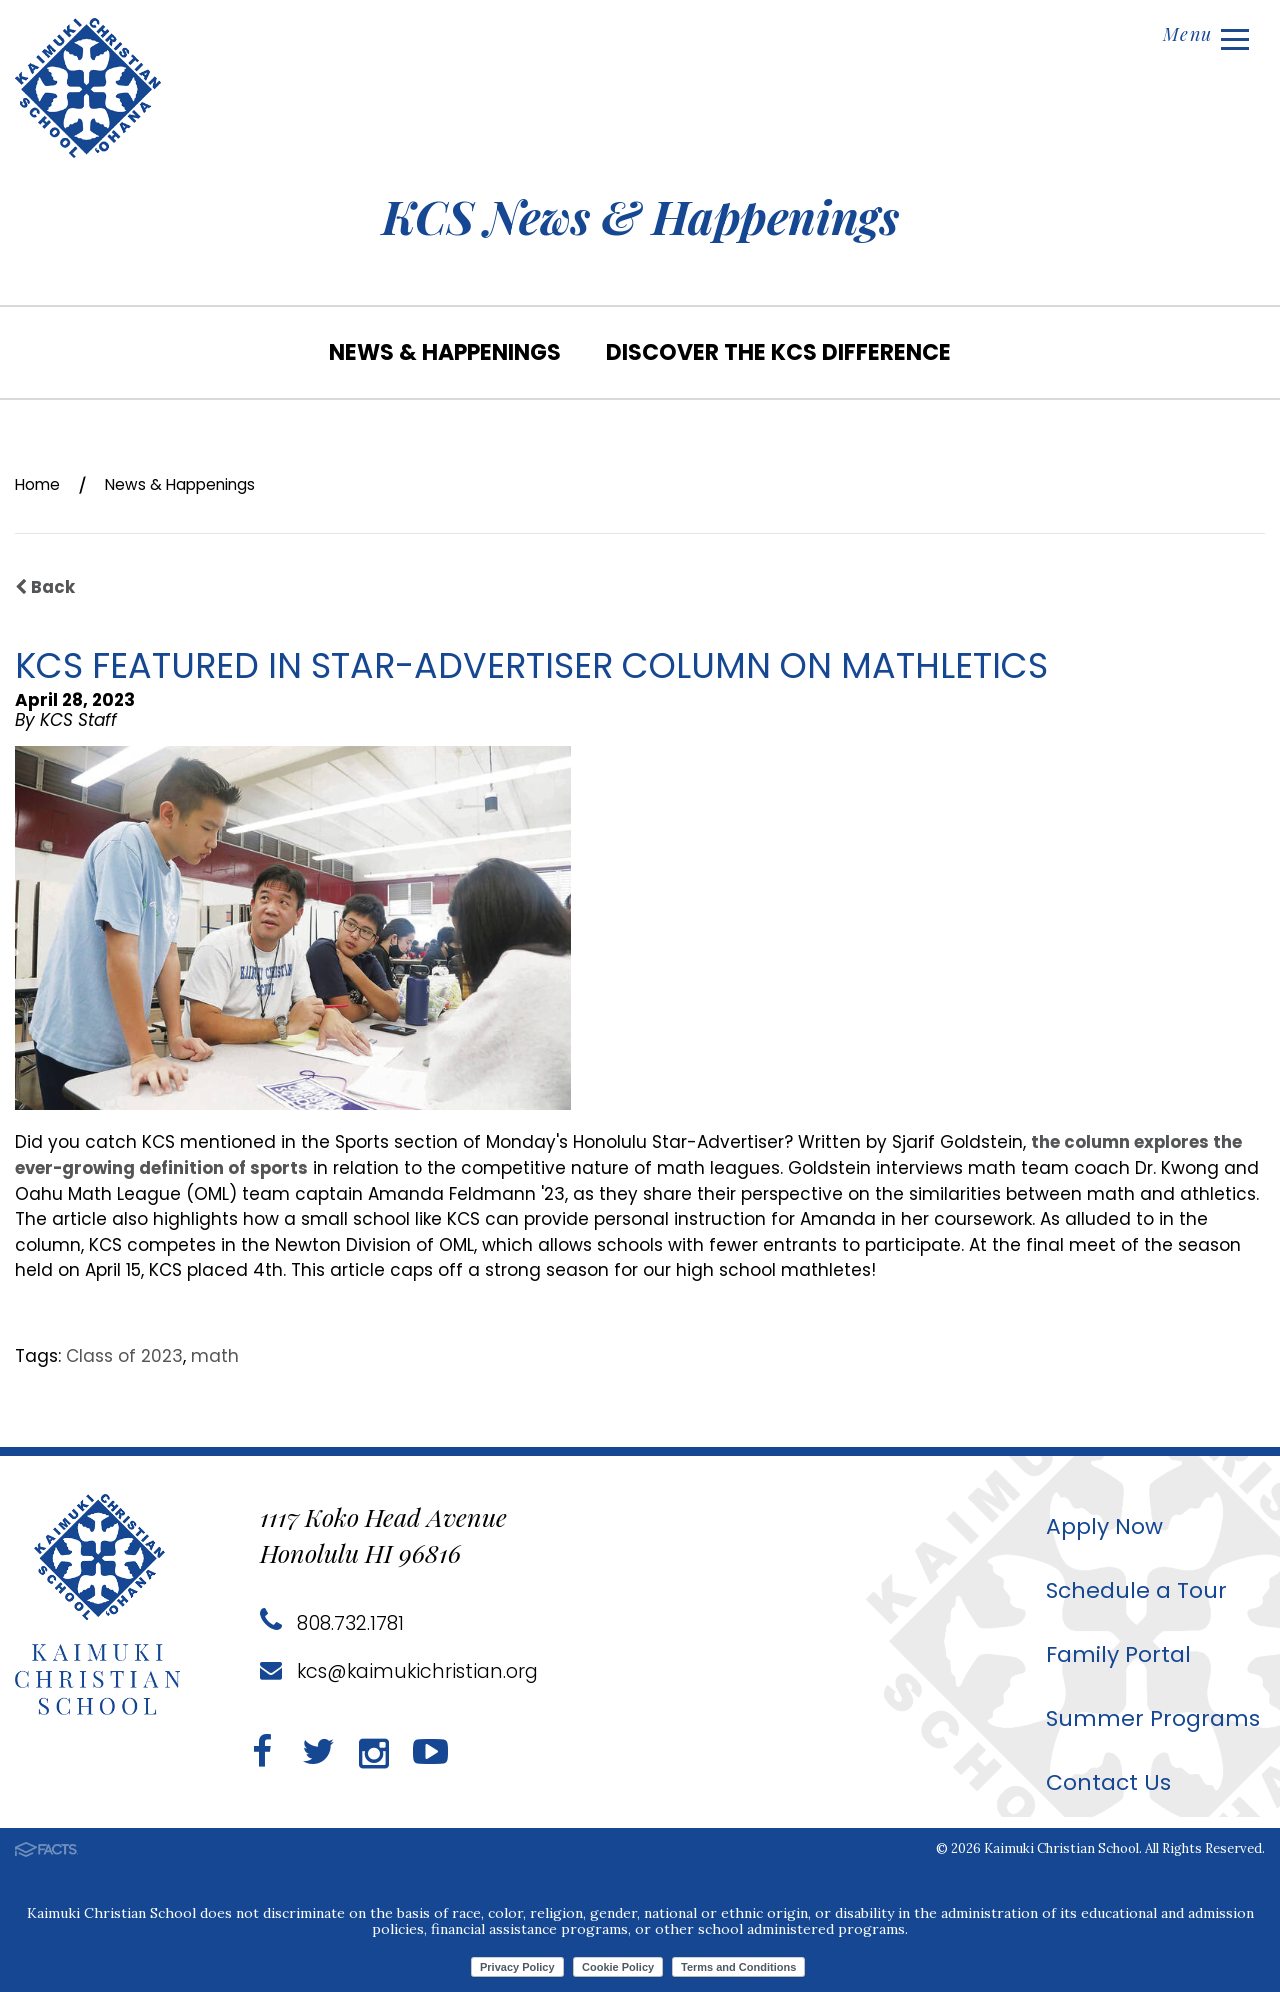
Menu (1202, 37)
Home (40, 484)
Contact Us (1098, 1780)
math (215, 1355)
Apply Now (1094, 1524)
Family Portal (1108, 1652)
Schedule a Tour (1128, 1588)
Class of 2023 (124, 1355)
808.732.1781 (333, 1622)
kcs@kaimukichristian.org (404, 1670)
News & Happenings (445, 352)
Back (45, 588)
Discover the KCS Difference (778, 352)
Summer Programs (1145, 1716)
